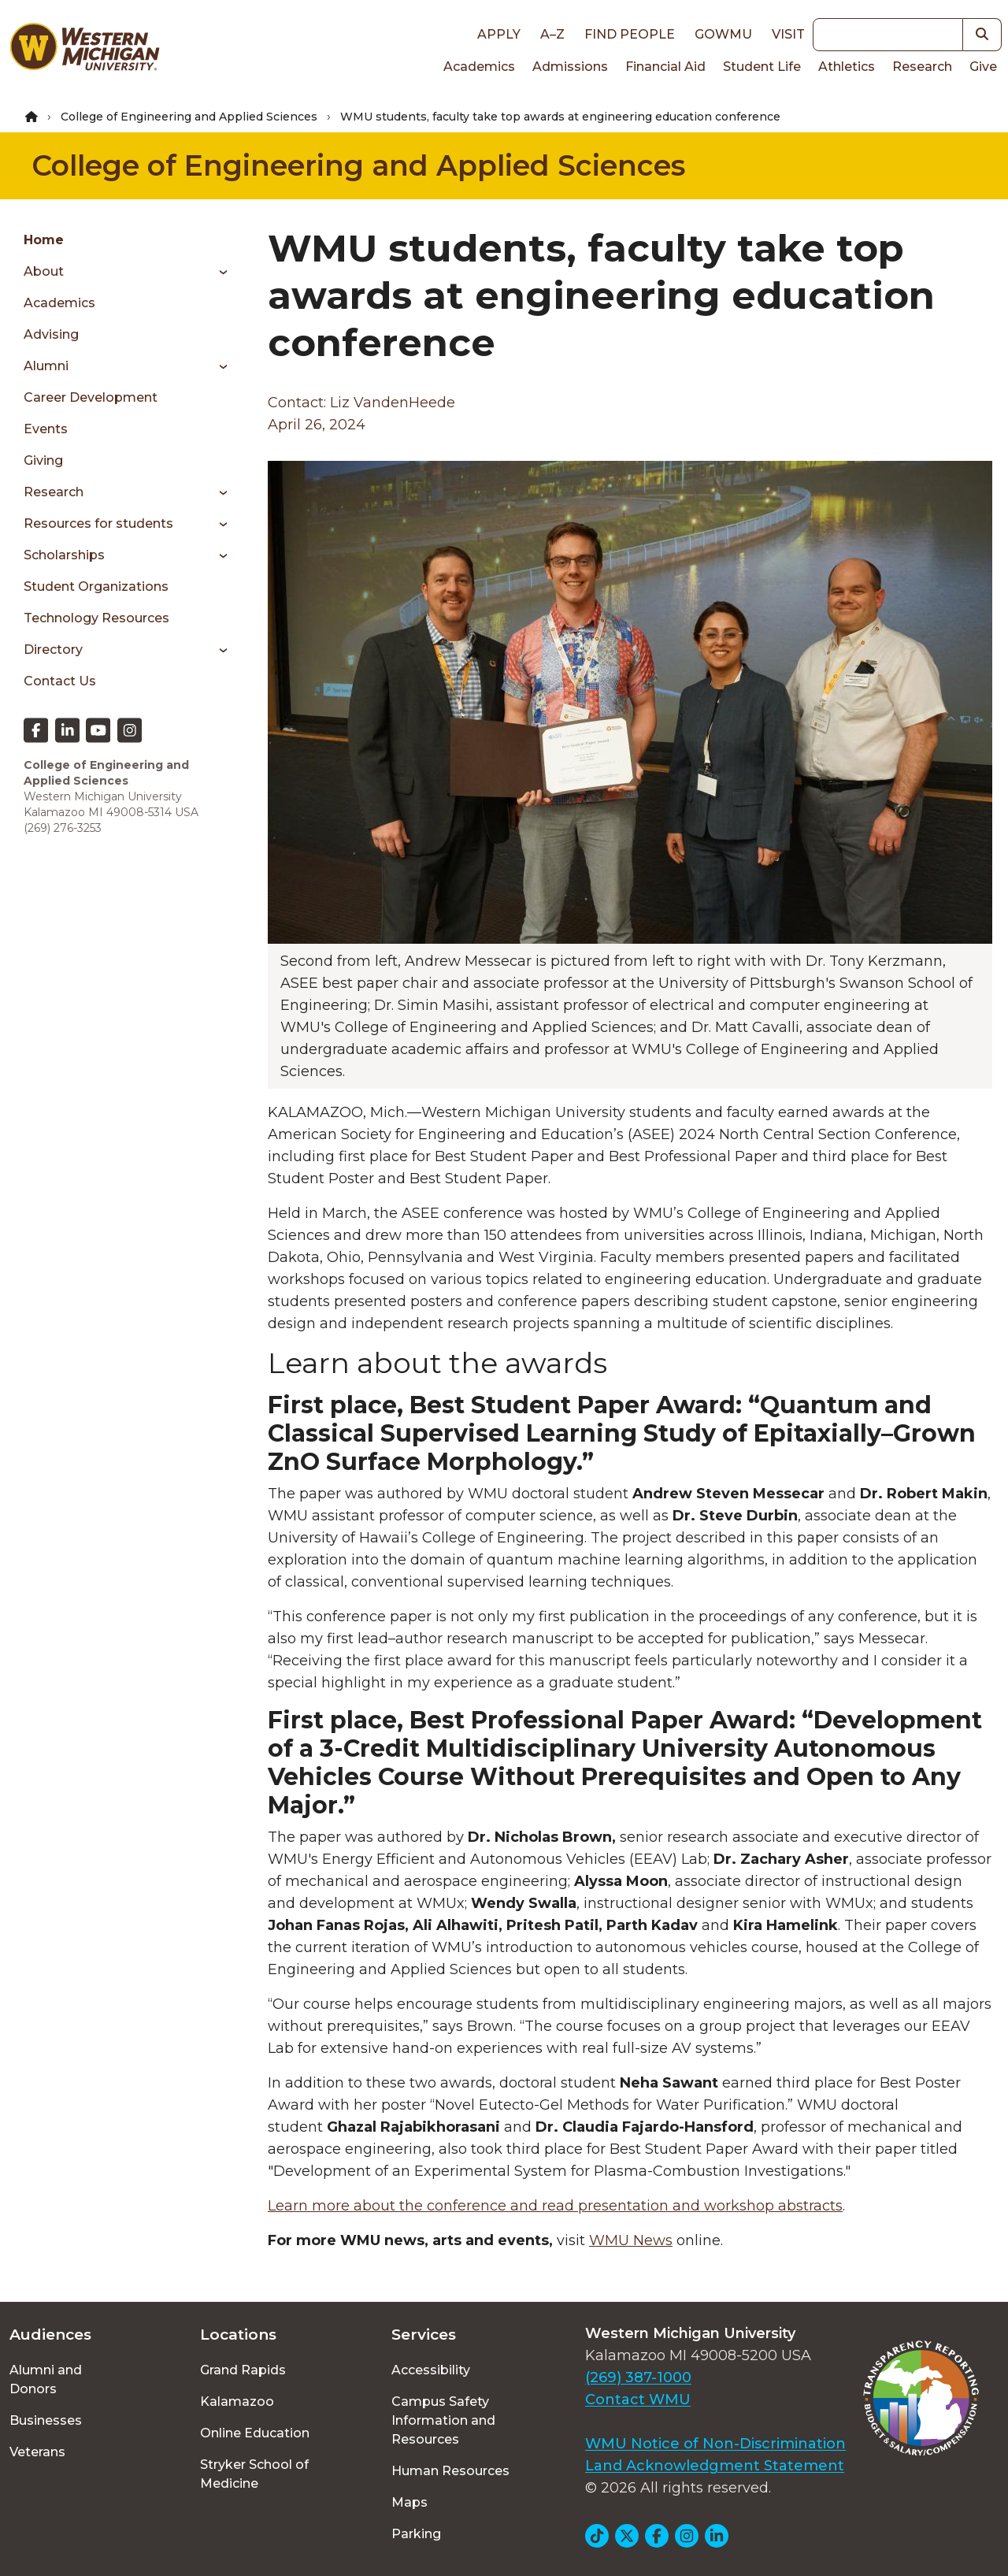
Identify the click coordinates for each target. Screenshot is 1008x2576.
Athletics (846, 66)
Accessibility (430, 2370)
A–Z (552, 34)
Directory (53, 649)
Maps (409, 2502)
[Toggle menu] (217, 272)
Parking (416, 2533)
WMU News (631, 2240)
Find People (629, 34)
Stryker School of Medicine (254, 2474)
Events (46, 428)
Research (922, 66)
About (44, 271)
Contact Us (60, 681)
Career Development (91, 397)
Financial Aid (665, 66)
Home (44, 239)
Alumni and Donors (45, 2379)
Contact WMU (638, 2399)
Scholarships (64, 554)
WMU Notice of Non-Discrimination (715, 2443)
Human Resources (450, 2470)
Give (983, 66)
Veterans (37, 2451)
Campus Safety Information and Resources (443, 2420)
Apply (499, 34)
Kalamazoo (237, 2401)
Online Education (254, 2433)
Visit (788, 34)
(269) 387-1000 (638, 2377)
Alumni (46, 365)
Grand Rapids (243, 2370)
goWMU (723, 34)
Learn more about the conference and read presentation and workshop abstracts (555, 2205)
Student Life (762, 66)
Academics (479, 66)
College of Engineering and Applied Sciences (189, 116)
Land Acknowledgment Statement (714, 2465)
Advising (51, 334)
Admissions (570, 66)
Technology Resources (96, 618)
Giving (43, 460)
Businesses (45, 2420)
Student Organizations (96, 586)
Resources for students (98, 523)
